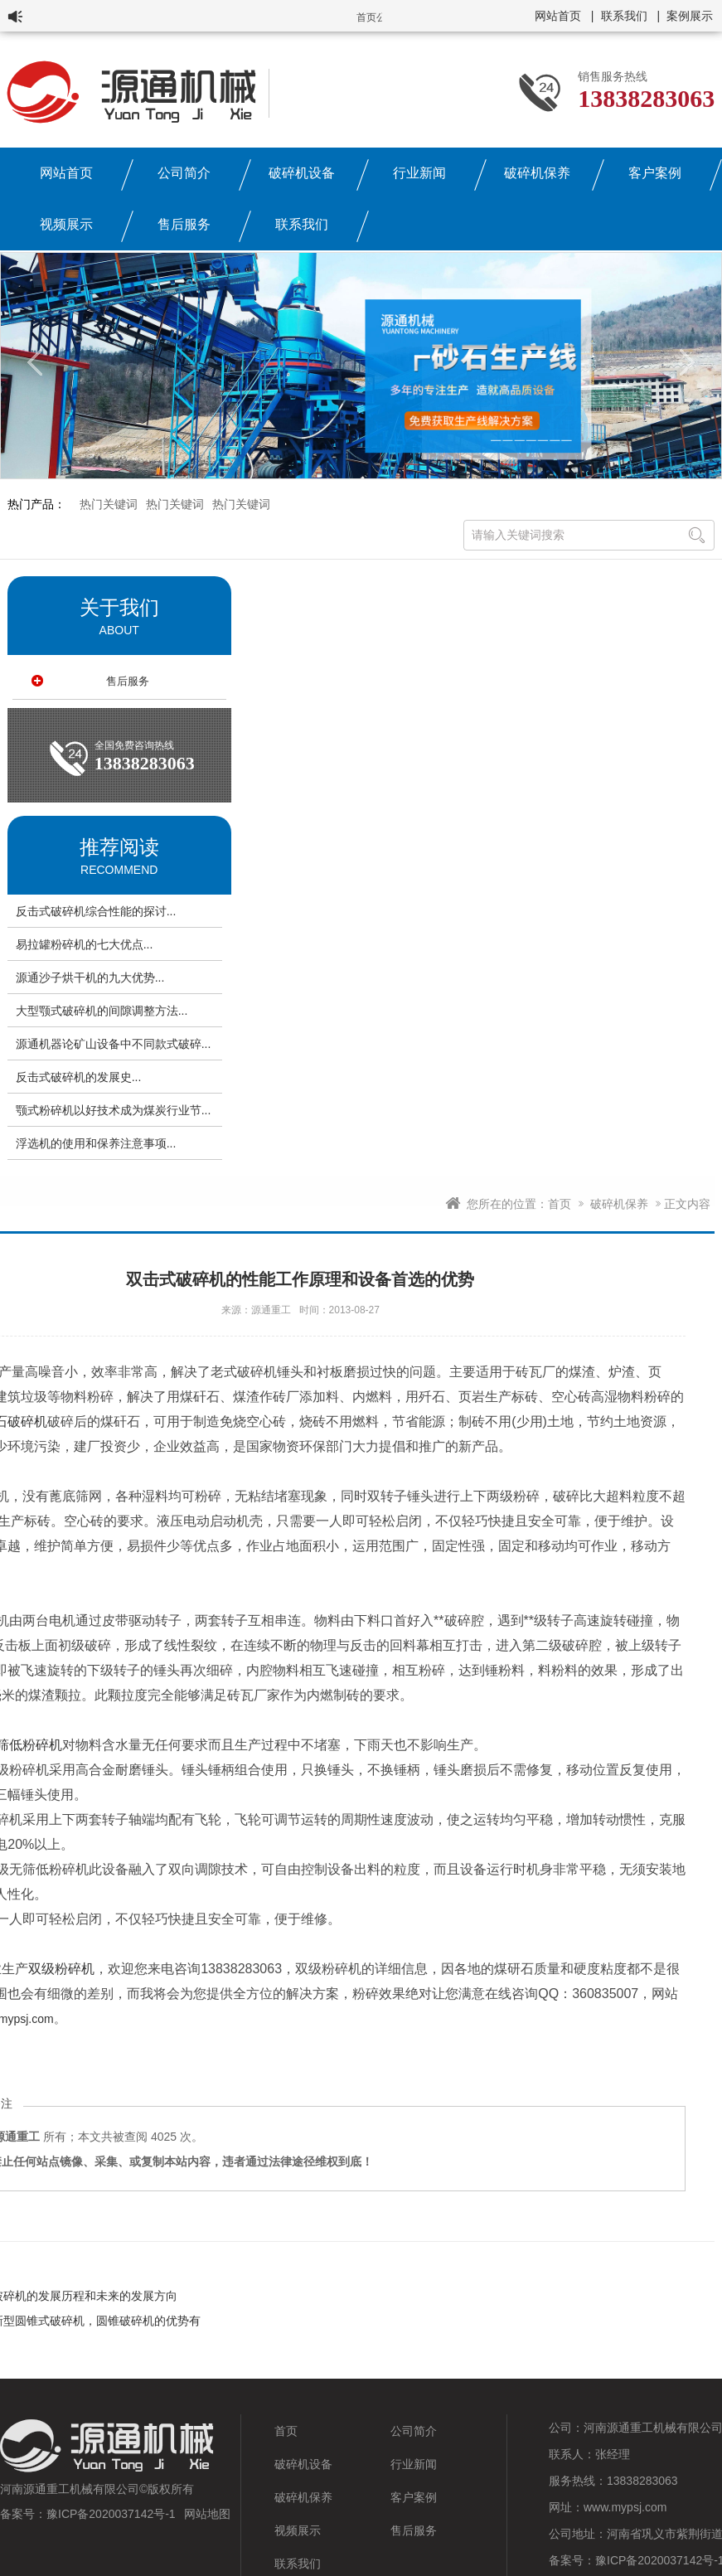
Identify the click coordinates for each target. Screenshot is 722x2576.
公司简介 (184, 173)
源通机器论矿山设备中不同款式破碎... (113, 1043)
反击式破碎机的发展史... (79, 1077)
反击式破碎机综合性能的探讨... (96, 911)
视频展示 (66, 224)
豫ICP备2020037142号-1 (111, 2513)
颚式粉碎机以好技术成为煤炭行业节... (113, 1110)
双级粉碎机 (61, 1969)
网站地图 (207, 2513)
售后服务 (184, 224)
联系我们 (624, 15)
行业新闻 (419, 173)
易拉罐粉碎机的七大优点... (84, 944)
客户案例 (654, 173)
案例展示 (689, 15)
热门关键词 (109, 504)
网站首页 (558, 15)
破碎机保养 (537, 173)
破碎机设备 (302, 173)
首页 (559, 1203)
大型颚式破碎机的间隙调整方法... (102, 1010)
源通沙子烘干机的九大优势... (90, 977)
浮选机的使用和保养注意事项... (96, 1143)
